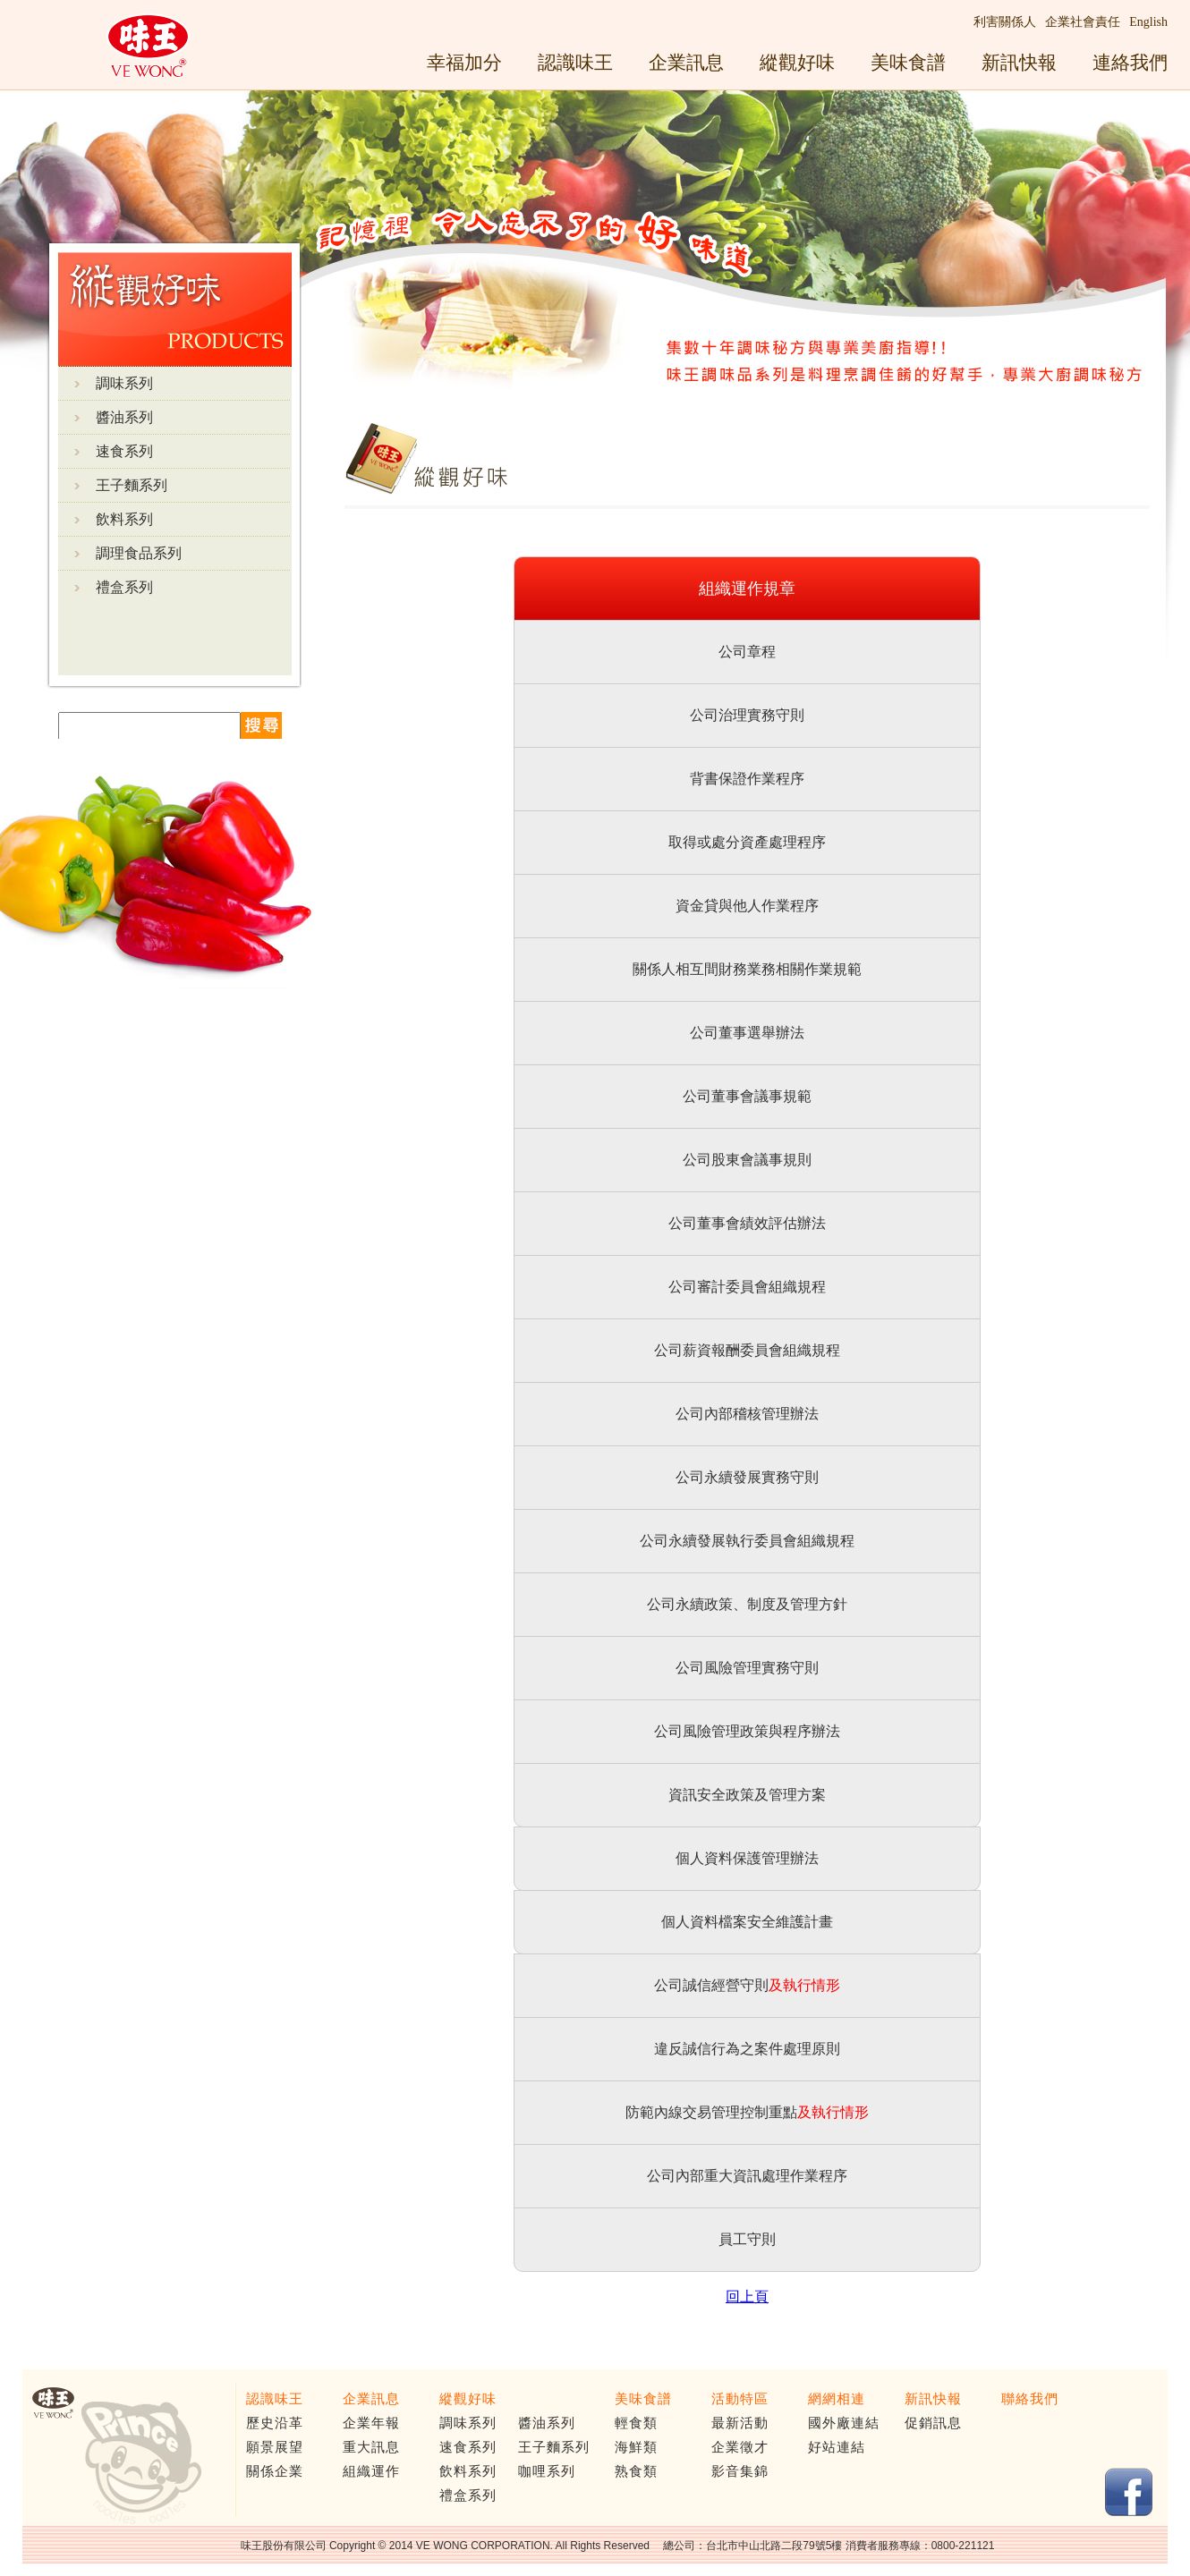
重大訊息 (371, 2447)
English (1148, 22)
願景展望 (274, 2447)
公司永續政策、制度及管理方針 (747, 1604)
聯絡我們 (1029, 2399)
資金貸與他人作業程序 (747, 905)
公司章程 (747, 651)
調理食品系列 (139, 553)
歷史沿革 (274, 2423)
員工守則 (747, 2239)
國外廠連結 (844, 2423)
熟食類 (636, 2471)
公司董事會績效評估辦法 (747, 1223)
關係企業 (274, 2471)
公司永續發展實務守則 (747, 1477)
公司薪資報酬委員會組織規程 (747, 1350)
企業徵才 (740, 2447)
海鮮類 (636, 2447)
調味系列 (124, 383)
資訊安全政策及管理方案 (747, 1794)
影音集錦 (740, 2471)
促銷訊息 (933, 2423)
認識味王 (575, 62)
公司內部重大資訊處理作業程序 (747, 2175)
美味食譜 (908, 62)
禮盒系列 (124, 587)
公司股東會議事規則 (747, 1159)
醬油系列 (124, 417)
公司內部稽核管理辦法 (747, 1413)
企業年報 (371, 2423)
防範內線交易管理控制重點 (711, 2112)
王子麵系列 (131, 485)
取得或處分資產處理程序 (747, 842)
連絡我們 (1130, 62)
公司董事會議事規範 (747, 1096)
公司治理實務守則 (747, 715)
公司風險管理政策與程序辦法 (747, 1731)
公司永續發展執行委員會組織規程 (747, 1540)
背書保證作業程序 (747, 778)
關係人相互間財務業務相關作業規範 (747, 969)
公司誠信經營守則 (711, 1985)
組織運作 (371, 2471)
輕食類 (636, 2423)
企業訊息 (686, 62)
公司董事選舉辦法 (747, 1032)
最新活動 (740, 2423)
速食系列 (124, 451)
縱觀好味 (797, 62)
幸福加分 (464, 62)
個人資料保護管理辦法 (747, 1858)
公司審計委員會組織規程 (747, 1286)
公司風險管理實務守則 (747, 1667)
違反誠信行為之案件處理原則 (747, 2048)
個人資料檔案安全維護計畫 (747, 1921)
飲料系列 (124, 519)
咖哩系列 (546, 2471)
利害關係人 (1004, 22)
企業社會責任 (1082, 22)
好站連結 (836, 2447)
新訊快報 (1019, 62)
